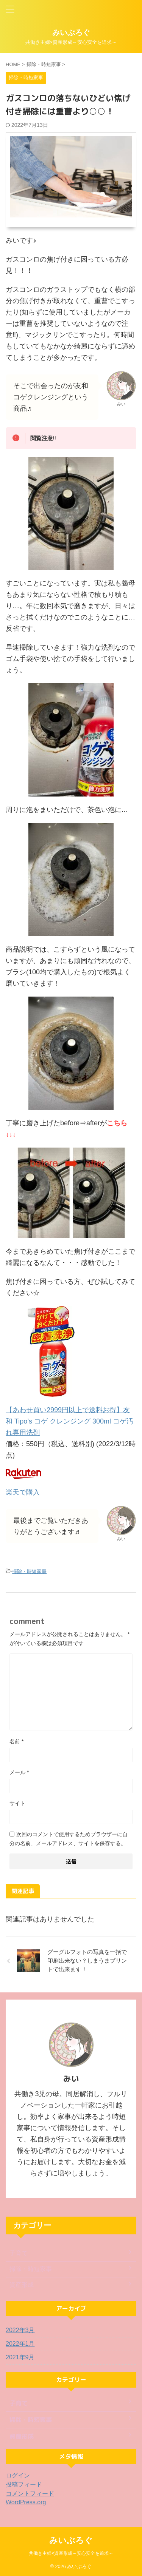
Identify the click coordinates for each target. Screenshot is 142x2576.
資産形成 (21, 2285)
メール (19, 1772)
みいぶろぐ (71, 32)
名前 (16, 1741)
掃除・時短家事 (29, 1571)
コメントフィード (30, 2493)
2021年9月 (20, 2357)
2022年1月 (20, 2343)
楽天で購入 (23, 1492)
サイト (17, 1803)
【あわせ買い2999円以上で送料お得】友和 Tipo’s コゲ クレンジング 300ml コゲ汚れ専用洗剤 (69, 1421)
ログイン (18, 2475)
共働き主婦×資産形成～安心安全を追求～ (71, 2551)
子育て (18, 2253)
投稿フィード (24, 2484)
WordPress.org (26, 2502)
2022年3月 (20, 2330)
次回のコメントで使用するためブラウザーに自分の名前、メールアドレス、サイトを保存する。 (68, 1838)
